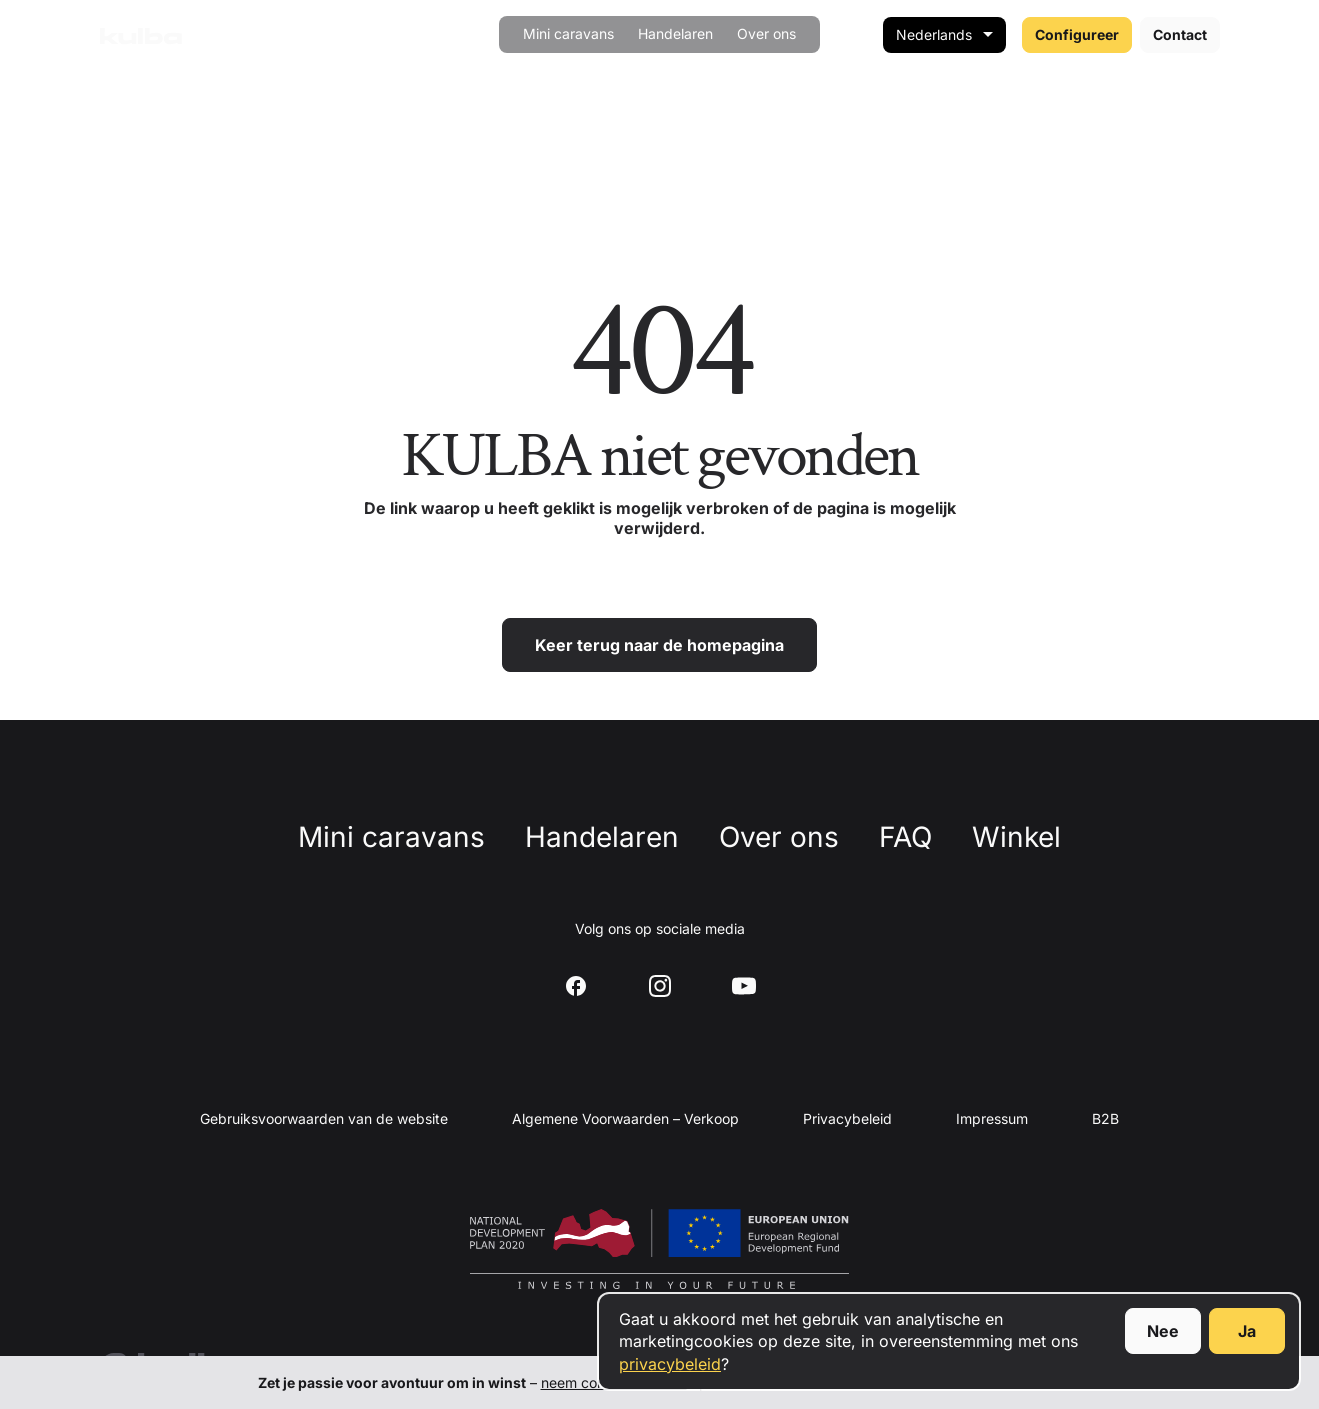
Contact (1180, 34)
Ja (1247, 1331)
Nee (1163, 1331)
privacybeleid (670, 1364)
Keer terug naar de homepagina (659, 645)
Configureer (1077, 34)
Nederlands (934, 34)
